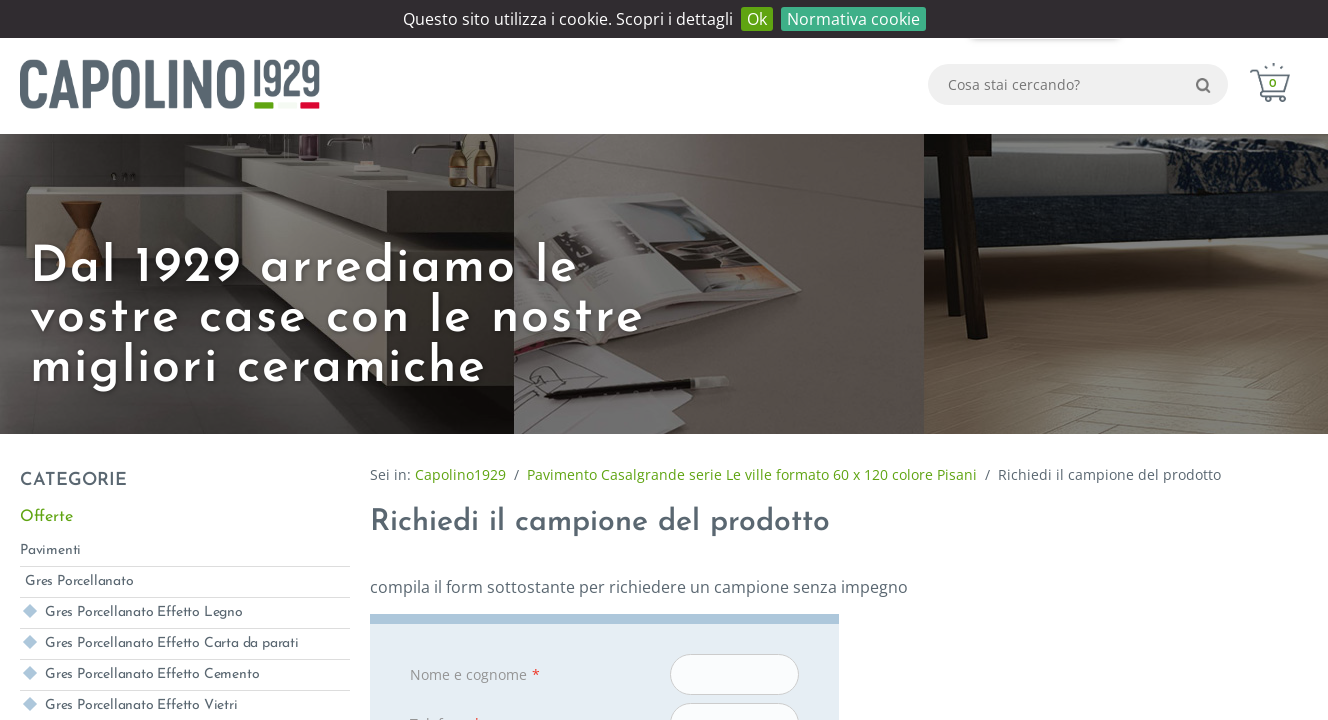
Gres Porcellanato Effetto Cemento (152, 674)
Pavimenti (50, 550)
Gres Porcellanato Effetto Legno (144, 612)
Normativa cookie (853, 19)
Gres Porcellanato (79, 581)
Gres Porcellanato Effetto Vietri (141, 705)
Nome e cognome (475, 675)
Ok (757, 19)
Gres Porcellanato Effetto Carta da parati (172, 643)
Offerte (46, 517)
